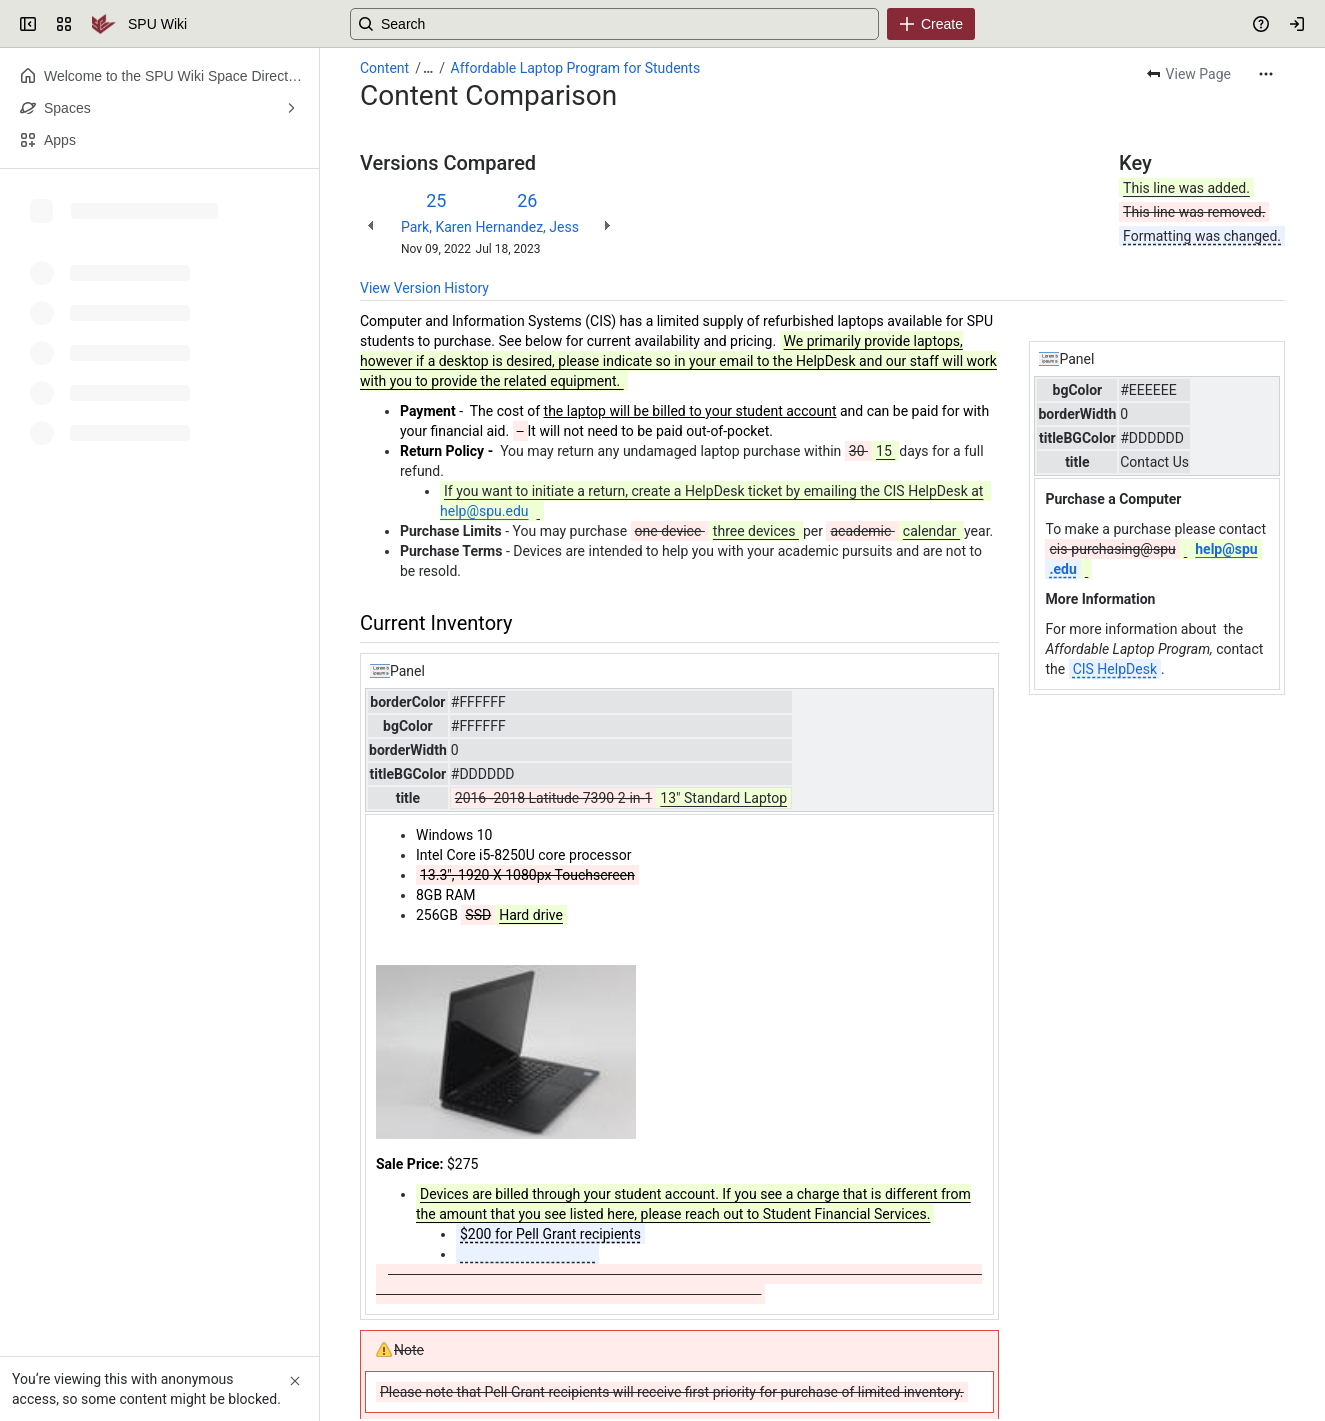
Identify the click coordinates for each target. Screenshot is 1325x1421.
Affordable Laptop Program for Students (576, 68)
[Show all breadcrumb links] (428, 68)
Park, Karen (436, 227)
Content (384, 68)
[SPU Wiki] (104, 24)
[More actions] (1266, 74)
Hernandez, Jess (527, 227)
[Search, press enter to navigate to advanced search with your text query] (658, 24)
